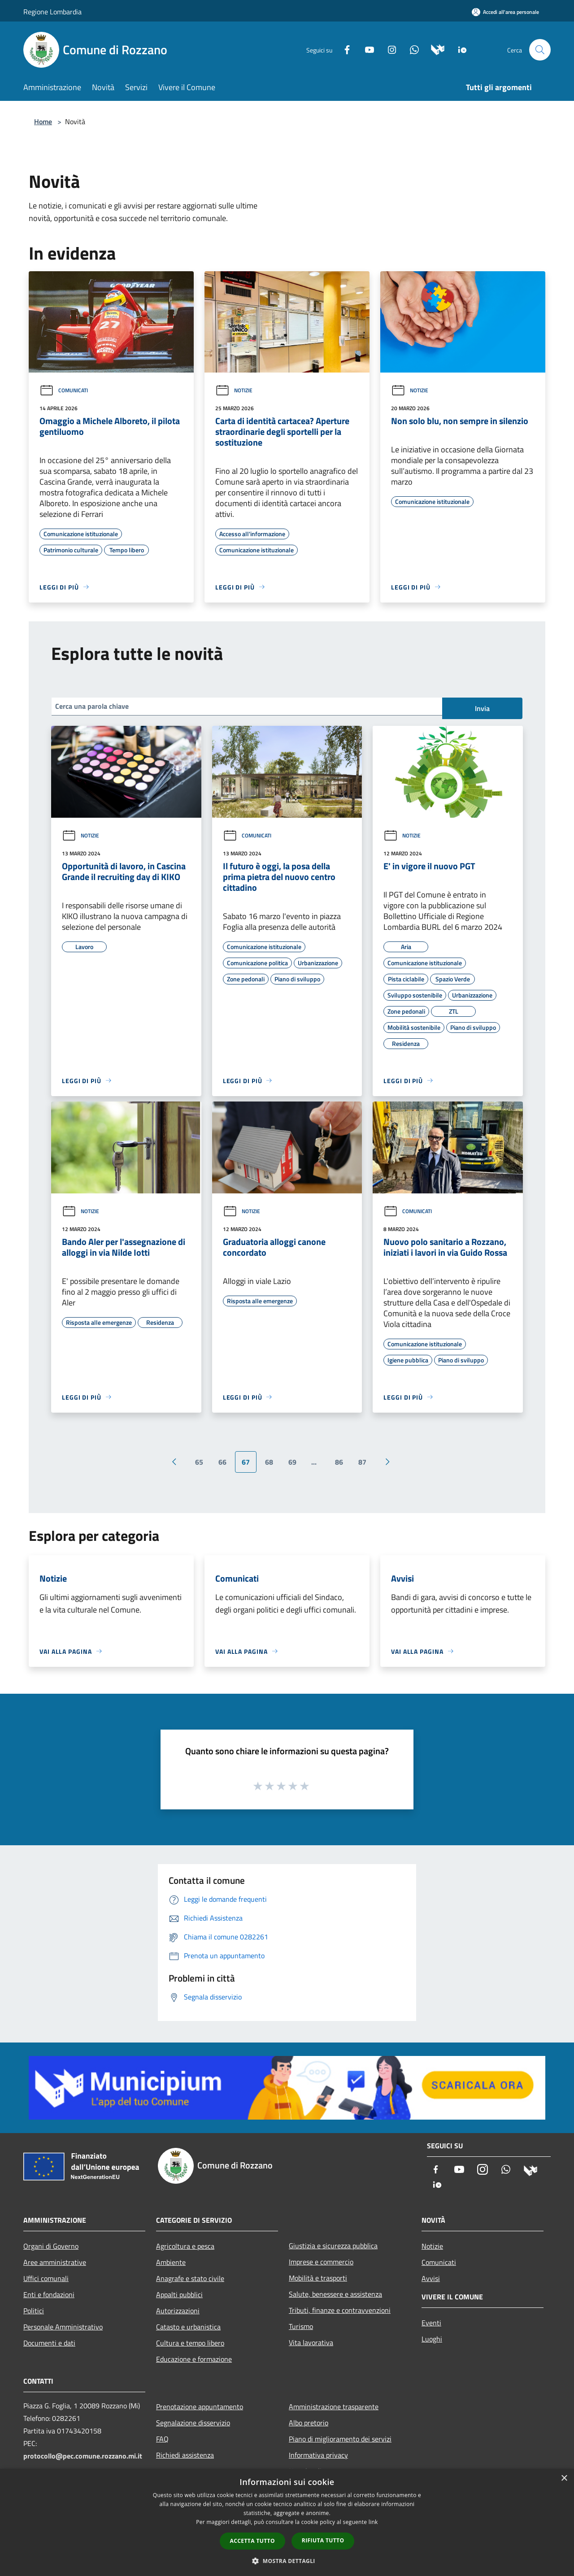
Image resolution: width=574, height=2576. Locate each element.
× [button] (564, 2478)
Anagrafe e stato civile (190, 2278)
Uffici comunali (46, 2278)
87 (362, 1462)
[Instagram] (388, 49)
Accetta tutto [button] (252, 2541)
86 (339, 1462)
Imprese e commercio (321, 2261)
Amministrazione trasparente (333, 2406)
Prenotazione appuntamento (199, 2406)
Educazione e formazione (194, 2359)
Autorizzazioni (178, 2310)
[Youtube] (366, 49)
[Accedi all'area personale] (505, 11)
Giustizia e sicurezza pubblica (333, 2245)
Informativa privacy (318, 2455)
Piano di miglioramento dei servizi (340, 2438)
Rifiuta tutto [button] (323, 2540)
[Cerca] (540, 50)
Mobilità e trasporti (318, 2277)
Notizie (233, 390)
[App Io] (459, 49)
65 (199, 1462)
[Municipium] (434, 49)
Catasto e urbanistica (188, 2326)
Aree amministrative (54, 2262)
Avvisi (431, 2278)
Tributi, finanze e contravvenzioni (340, 2310)
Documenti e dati (49, 2342)
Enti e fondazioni (48, 2294)
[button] (287, 2560)
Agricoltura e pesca (185, 2246)
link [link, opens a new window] (373, 2522)
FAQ (162, 2438)
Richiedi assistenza (185, 2455)
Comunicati (63, 390)
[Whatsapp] (411, 49)
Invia (482, 708)
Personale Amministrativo (63, 2326)
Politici (33, 2310)
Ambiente (171, 2262)
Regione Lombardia (52, 11)
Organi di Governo (50, 2246)
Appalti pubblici (179, 2294)
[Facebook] (343, 49)
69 (292, 1462)
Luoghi (432, 2338)
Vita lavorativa (311, 2342)
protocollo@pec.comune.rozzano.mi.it (82, 2455)
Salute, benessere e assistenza (335, 2294)
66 (222, 1462)
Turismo (301, 2326)
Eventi (431, 2322)
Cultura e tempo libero (190, 2342)
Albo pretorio (308, 2422)
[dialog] (287, 2522)
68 (269, 1462)
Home (43, 121)
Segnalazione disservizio (193, 2422)
